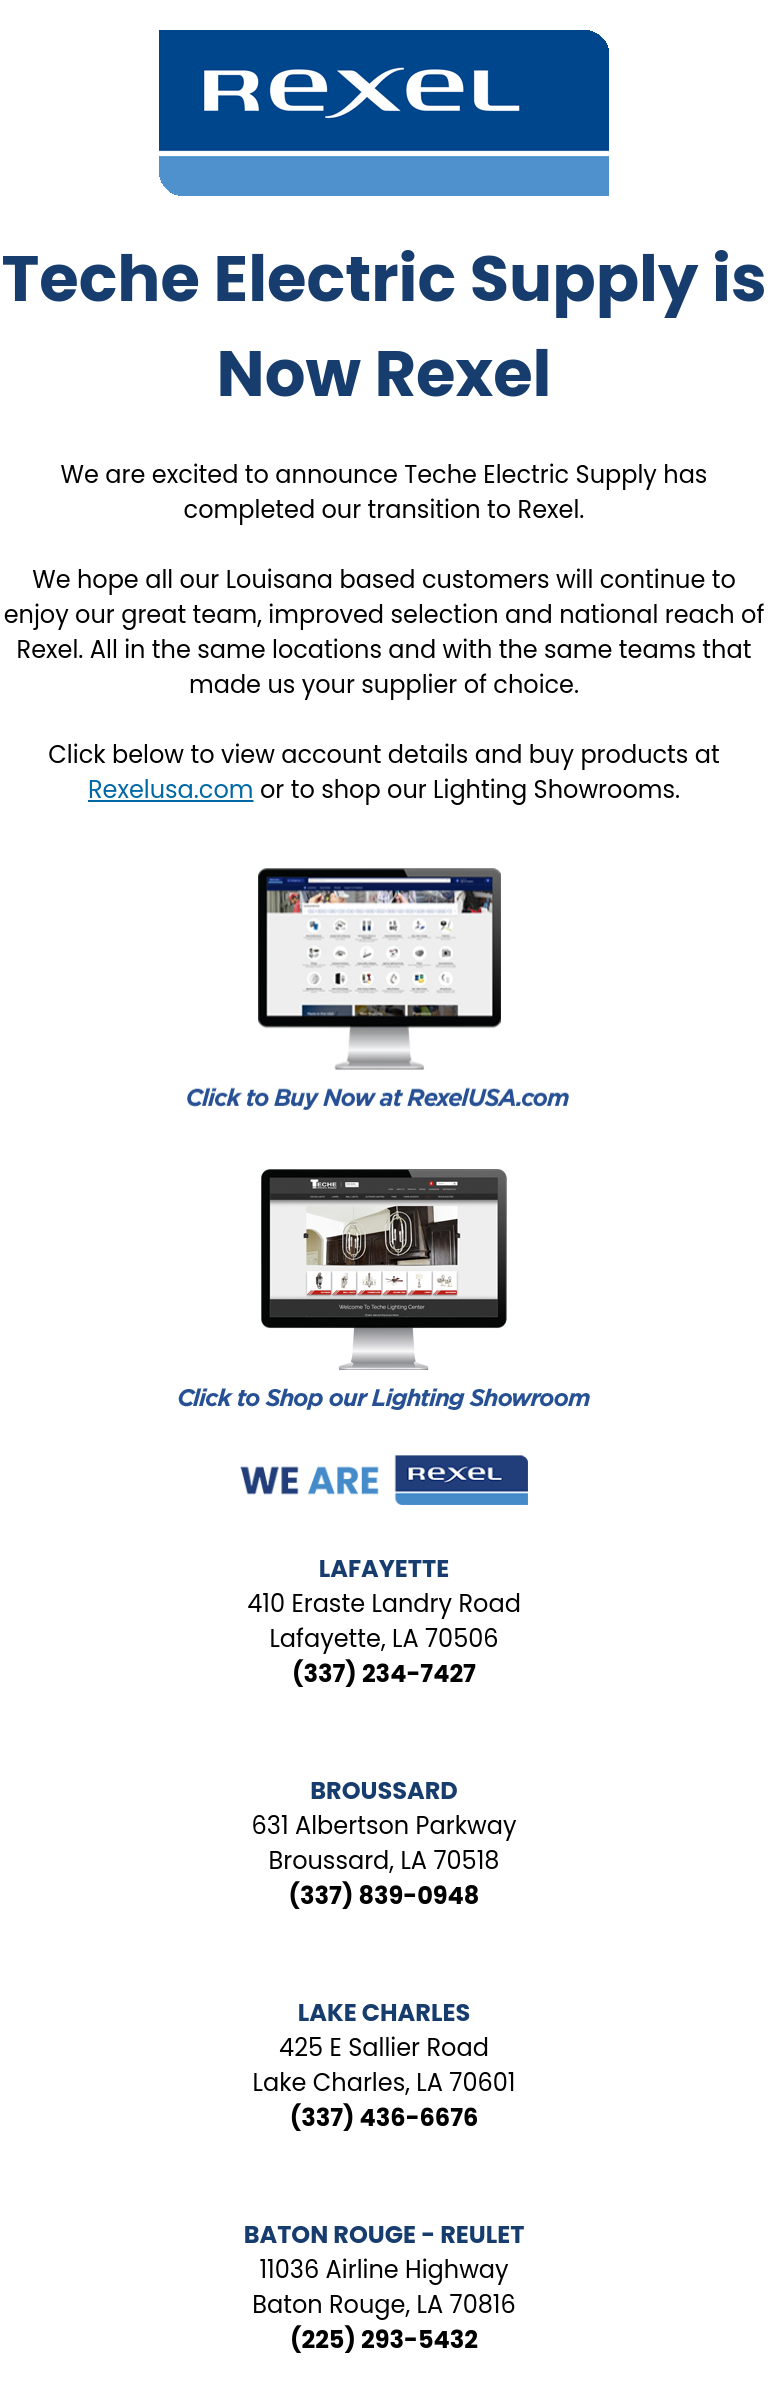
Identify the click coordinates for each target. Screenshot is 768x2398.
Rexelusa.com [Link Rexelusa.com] (171, 789)
